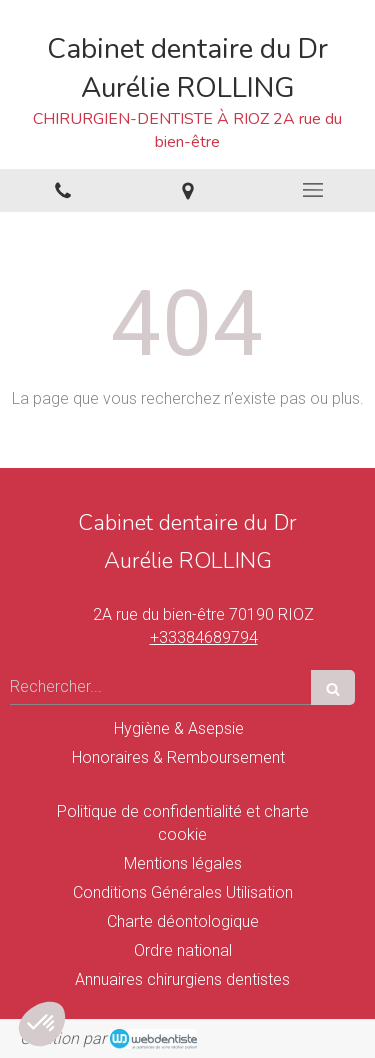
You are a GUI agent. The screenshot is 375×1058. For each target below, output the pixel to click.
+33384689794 (204, 637)
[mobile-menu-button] (312, 190)
